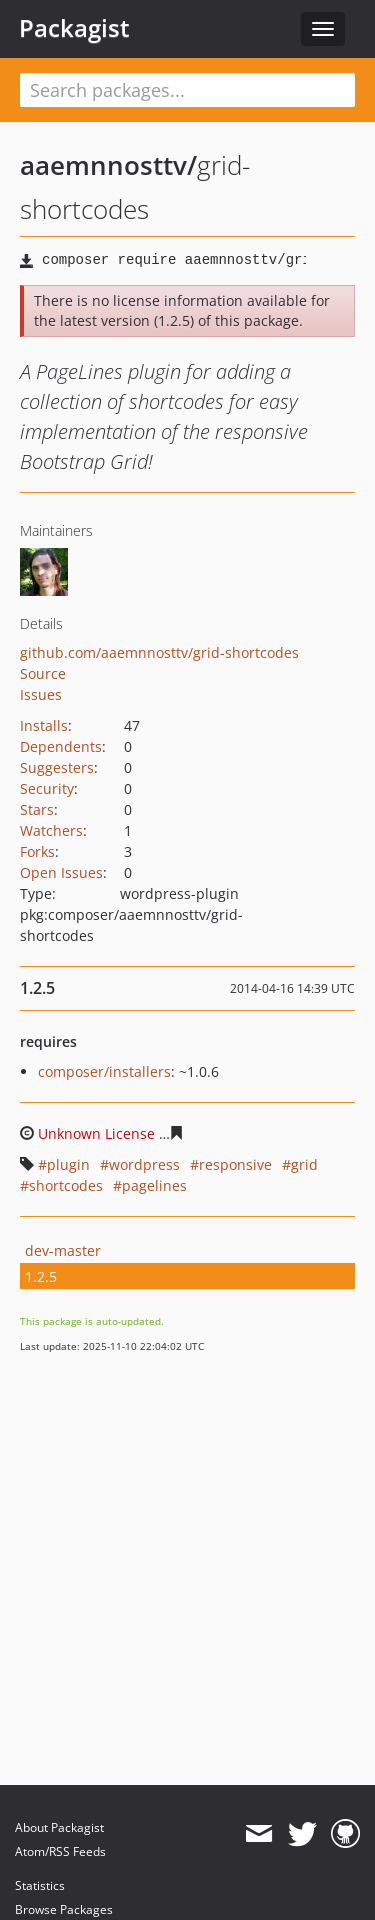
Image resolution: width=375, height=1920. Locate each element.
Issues (41, 694)
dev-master (63, 1250)
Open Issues (61, 872)
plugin (68, 1164)
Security (47, 788)
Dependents (61, 746)
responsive (235, 1164)
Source (43, 673)
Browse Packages (64, 1909)
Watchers (51, 830)
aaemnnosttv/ (108, 165)
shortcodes (66, 1185)
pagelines (154, 1185)
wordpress (144, 1164)
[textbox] (187, 90)
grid (304, 1164)
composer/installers (104, 1071)
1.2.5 (41, 1276)
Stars (37, 809)
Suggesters (57, 767)
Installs (44, 725)
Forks (37, 851)
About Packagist (59, 1827)
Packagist (74, 28)
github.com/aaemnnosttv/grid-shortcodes (159, 652)
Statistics (40, 1885)
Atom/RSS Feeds (60, 1851)
